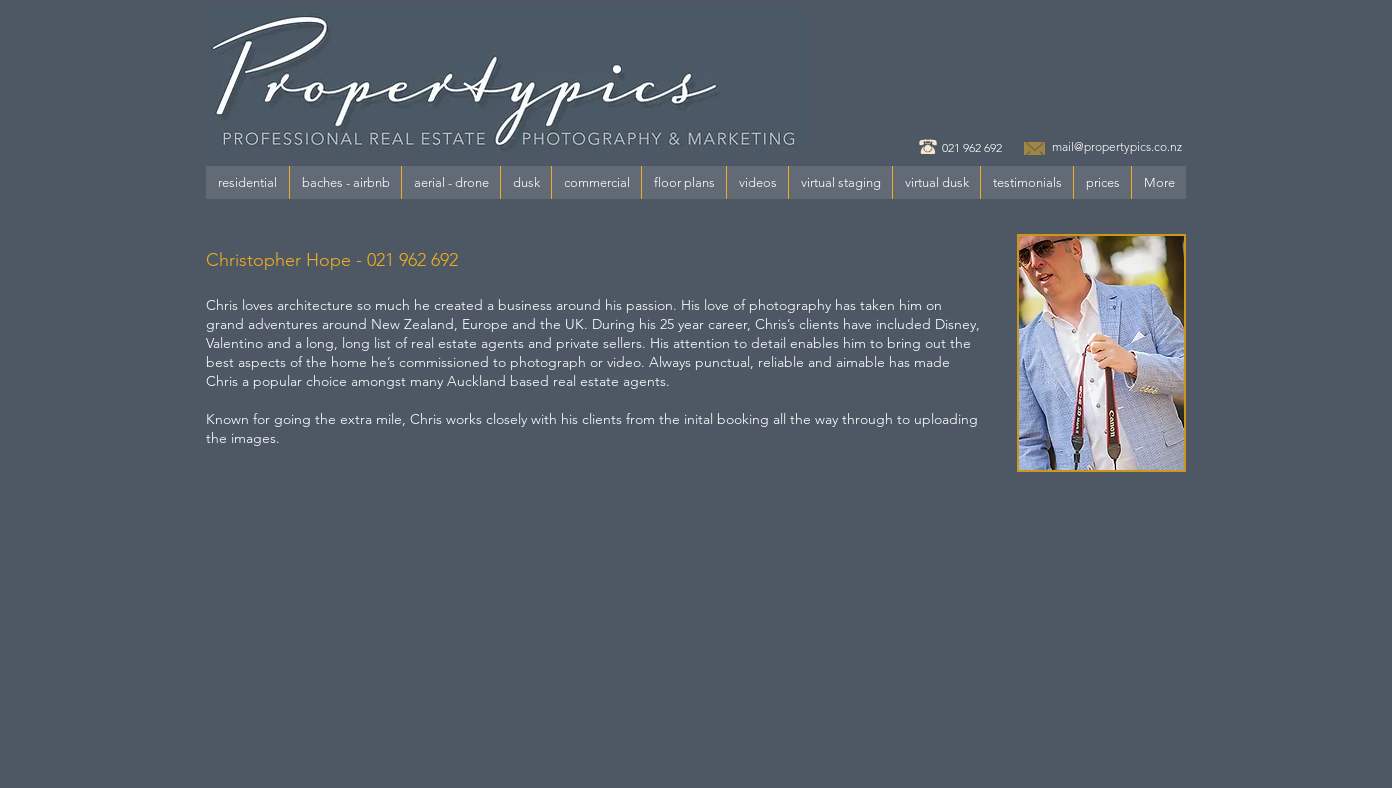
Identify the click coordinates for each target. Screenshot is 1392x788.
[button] (247, 182)
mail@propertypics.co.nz (1117, 146)
